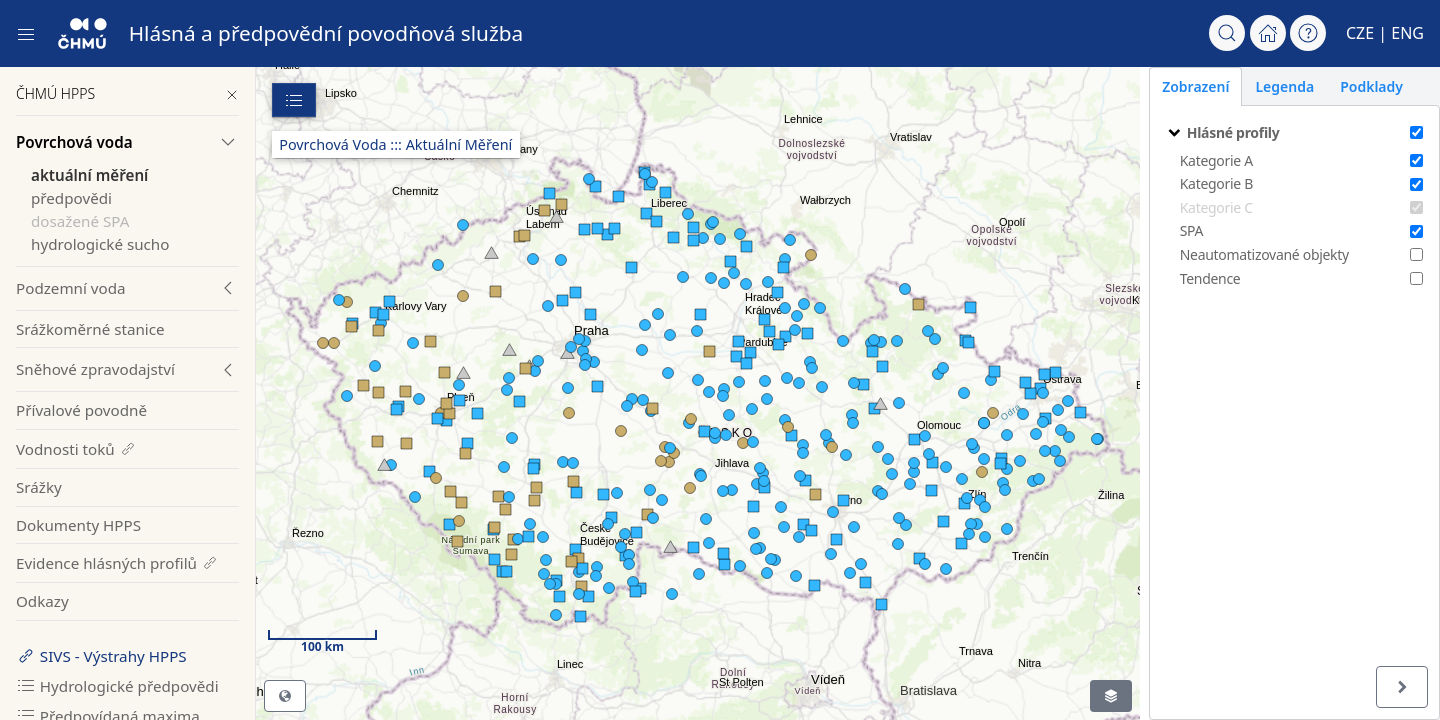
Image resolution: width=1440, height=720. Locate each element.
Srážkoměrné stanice (90, 329)
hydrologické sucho (100, 244)
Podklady (1362, 86)
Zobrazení (1186, 86)
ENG (1407, 33)
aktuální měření (89, 175)
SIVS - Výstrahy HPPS (101, 656)
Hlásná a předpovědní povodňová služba (326, 33)
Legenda (1275, 86)
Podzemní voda (71, 288)
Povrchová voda (74, 142)
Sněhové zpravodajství (95, 369)
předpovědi (71, 198)
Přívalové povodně (81, 410)
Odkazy (42, 601)
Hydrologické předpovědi (117, 686)
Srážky (39, 487)
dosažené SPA (80, 221)
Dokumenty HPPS (78, 525)
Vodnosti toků (76, 449)
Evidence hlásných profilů (117, 563)
